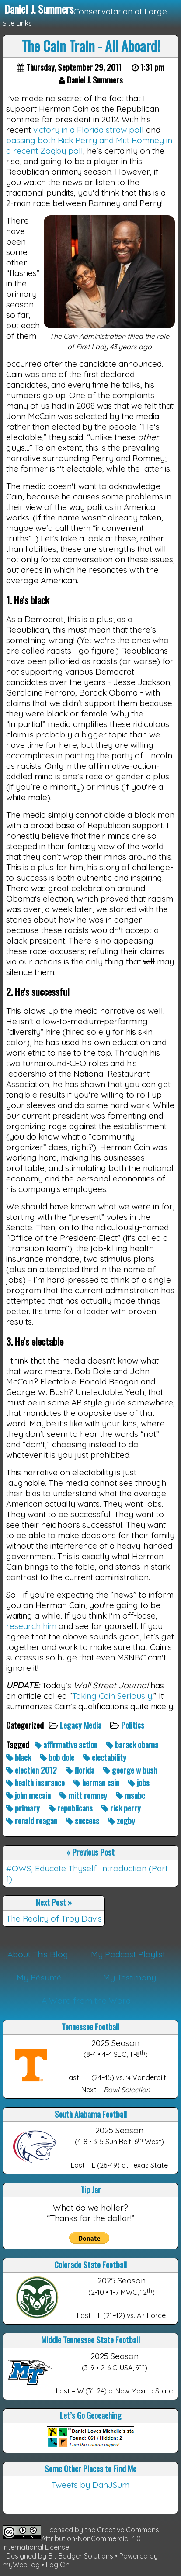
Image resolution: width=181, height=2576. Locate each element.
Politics (133, 1724)
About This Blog (37, 1954)
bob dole (58, 1757)
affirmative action (67, 1744)
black (19, 1757)
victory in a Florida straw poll (88, 129)
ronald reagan (32, 1820)
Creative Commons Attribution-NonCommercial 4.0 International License (81, 2538)
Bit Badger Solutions (81, 2556)
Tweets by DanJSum (90, 2485)
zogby (122, 1820)
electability (105, 1757)
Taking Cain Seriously (112, 1696)
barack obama (133, 1744)
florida (81, 1769)
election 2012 (32, 1769)
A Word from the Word (86, 2000)
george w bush (131, 1769)
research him (31, 1626)
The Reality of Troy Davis (54, 1918)
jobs (139, 1782)
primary (24, 1807)
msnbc (131, 1795)
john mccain (29, 1795)
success (83, 1820)
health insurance (36, 1782)
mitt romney (84, 1795)
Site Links (17, 23)
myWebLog (21, 2564)
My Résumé (39, 1977)
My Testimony (129, 1977)
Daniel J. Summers (38, 9)
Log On (58, 2564)
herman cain (97, 1782)
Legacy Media (81, 1724)
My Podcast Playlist (128, 1954)
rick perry (122, 1807)
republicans (71, 1807)
